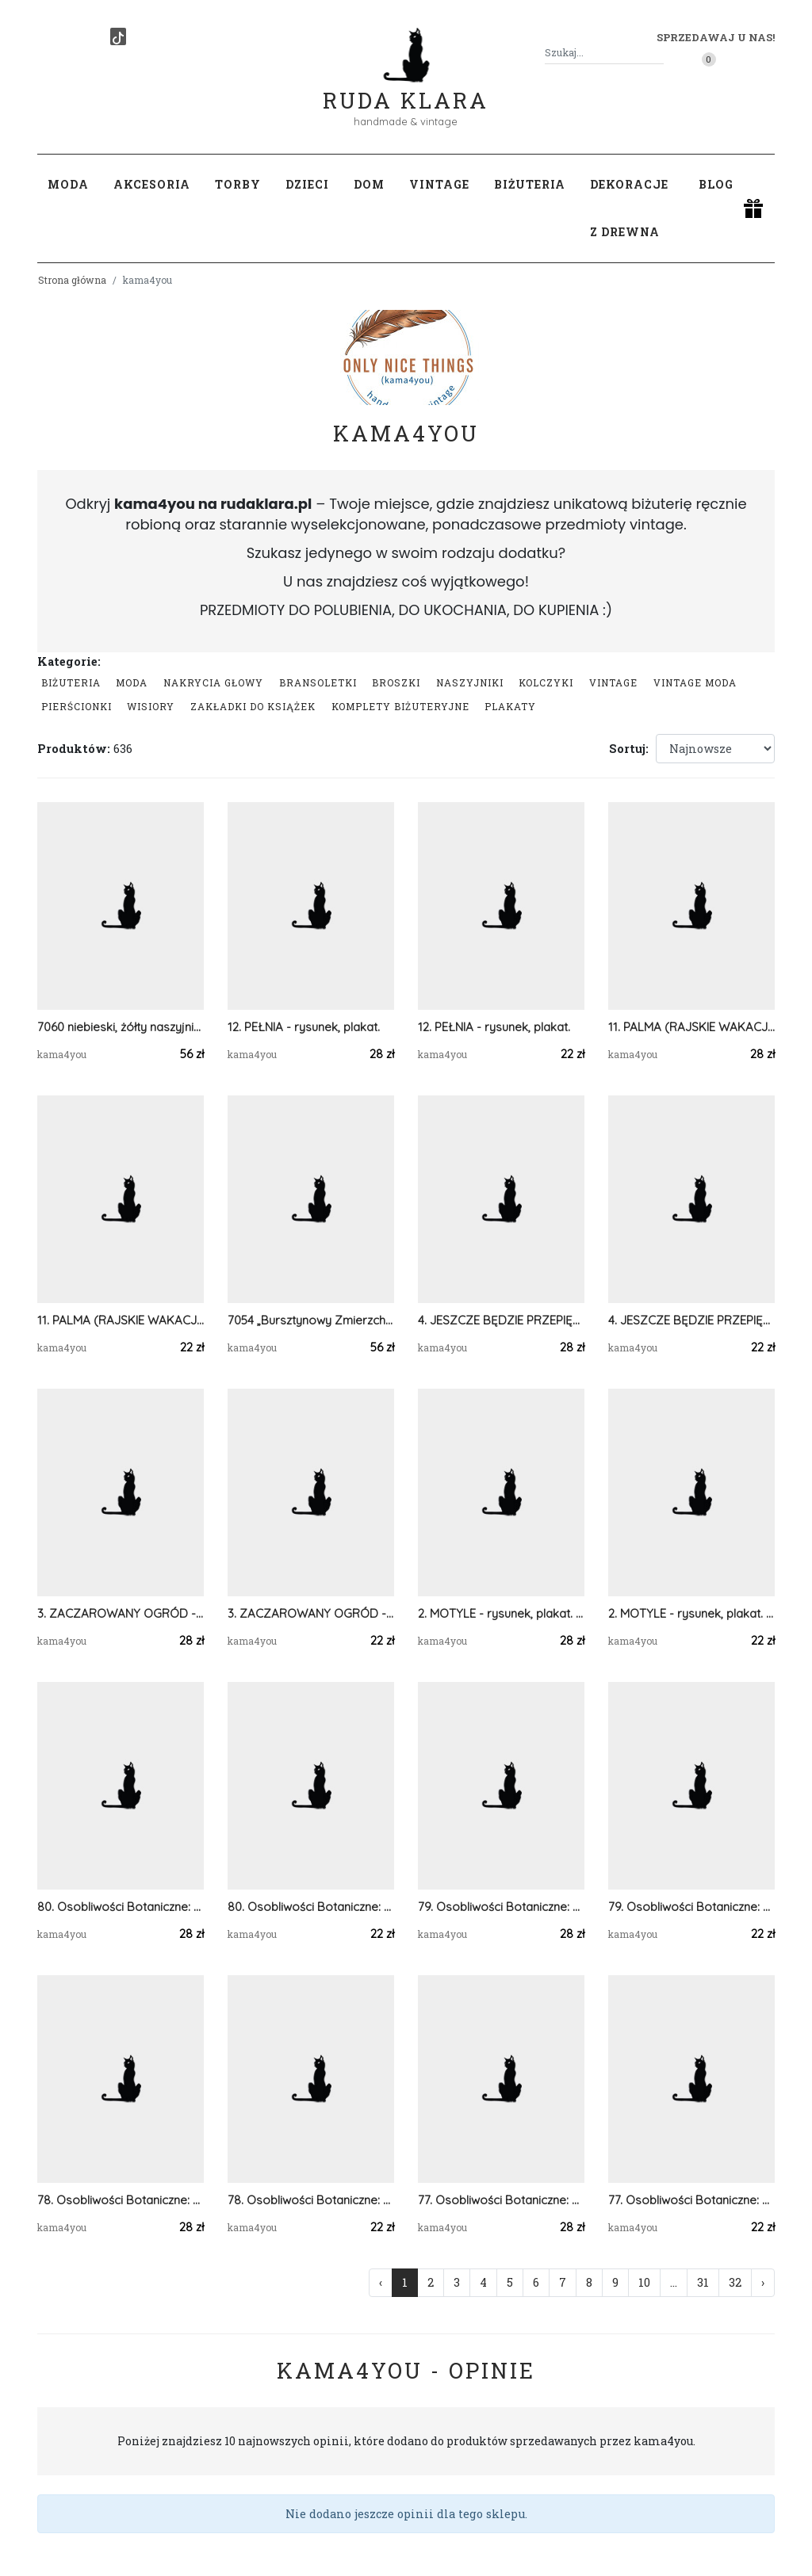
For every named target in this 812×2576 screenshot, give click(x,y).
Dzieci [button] (307, 184)
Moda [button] (68, 184)
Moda (131, 682)
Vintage (613, 682)
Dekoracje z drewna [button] (629, 208)
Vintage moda (695, 682)
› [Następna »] (762, 2282)
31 (703, 2282)
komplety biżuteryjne (400, 706)
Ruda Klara (405, 87)
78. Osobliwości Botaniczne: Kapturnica (120, 2199)
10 (644, 2282)
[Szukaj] (657, 52)
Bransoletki (318, 682)
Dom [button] (369, 184)
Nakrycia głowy (213, 682)
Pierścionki (76, 706)
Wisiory (150, 706)
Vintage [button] (439, 184)
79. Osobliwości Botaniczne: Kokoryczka (501, 1906)
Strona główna (72, 279)
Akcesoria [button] (151, 184)
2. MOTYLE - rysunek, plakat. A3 (501, 1613)
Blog (716, 184)
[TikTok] (118, 36)
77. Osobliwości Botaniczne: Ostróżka (501, 2199)
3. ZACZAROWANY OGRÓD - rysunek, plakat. (120, 1613)
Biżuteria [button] (529, 184)
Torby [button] (238, 184)
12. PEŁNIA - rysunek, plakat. (304, 1026)
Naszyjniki (470, 682)
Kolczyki (546, 682)
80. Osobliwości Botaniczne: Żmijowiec (120, 1906)
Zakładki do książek (253, 706)
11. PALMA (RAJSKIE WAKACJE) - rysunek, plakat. (691, 1026)
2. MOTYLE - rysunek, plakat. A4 (691, 1613)
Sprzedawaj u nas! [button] (716, 37)
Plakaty (510, 706)
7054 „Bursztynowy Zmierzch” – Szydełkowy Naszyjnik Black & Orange (311, 1320)
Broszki (396, 682)
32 (735, 2282)
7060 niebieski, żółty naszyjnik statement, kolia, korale (120, 1026)
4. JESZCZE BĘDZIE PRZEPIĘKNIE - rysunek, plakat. (501, 1320)
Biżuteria (71, 682)
